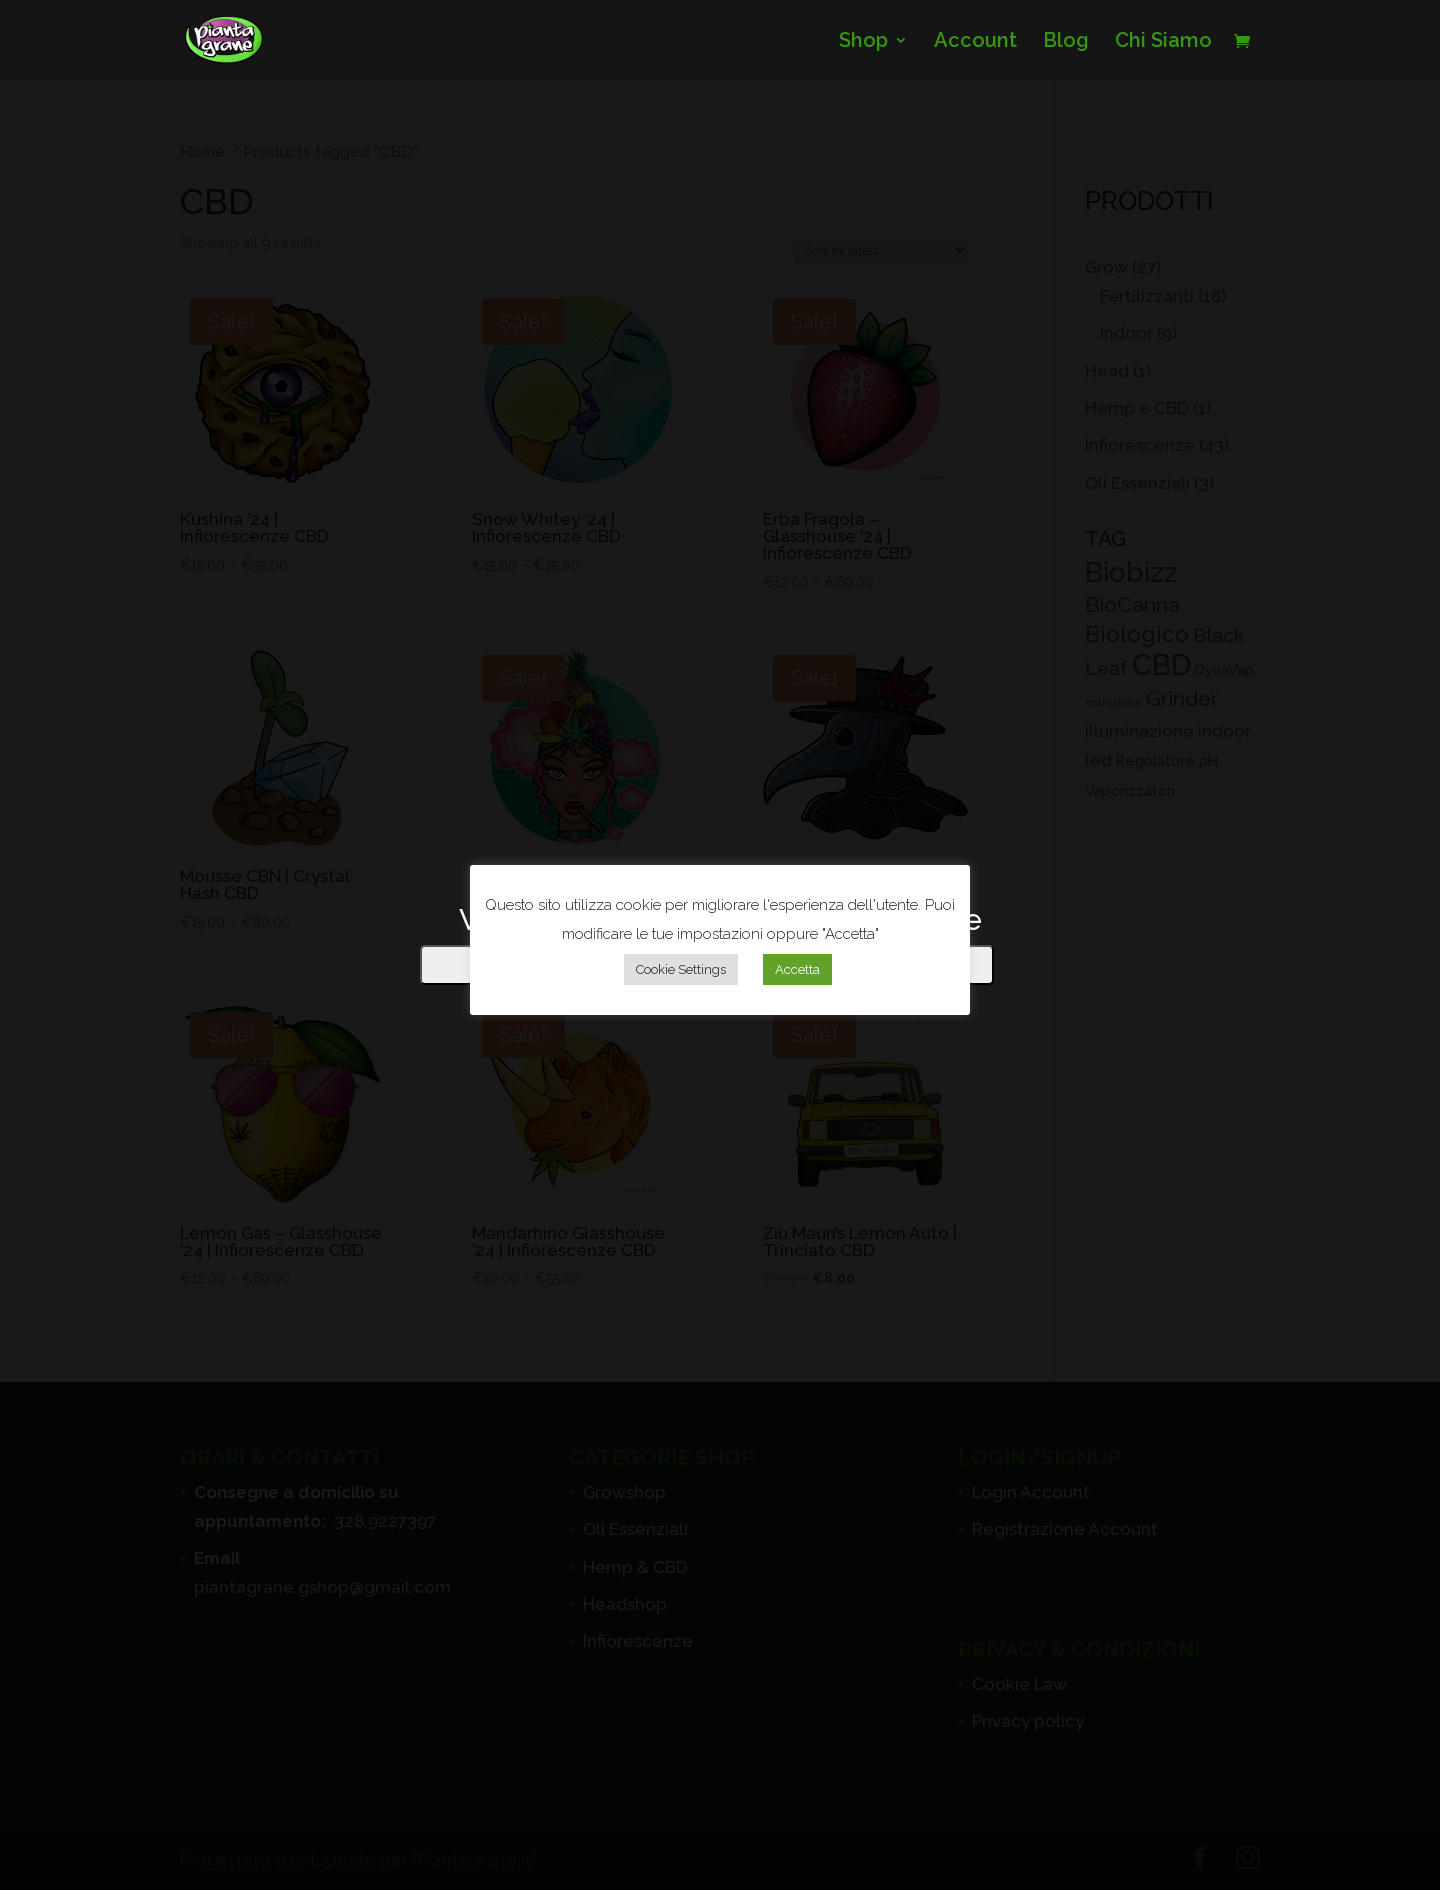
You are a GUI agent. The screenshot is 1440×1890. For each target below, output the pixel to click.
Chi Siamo (1163, 42)
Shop (863, 42)
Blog (1066, 42)
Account (975, 42)
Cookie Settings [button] (681, 969)
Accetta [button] (797, 969)
